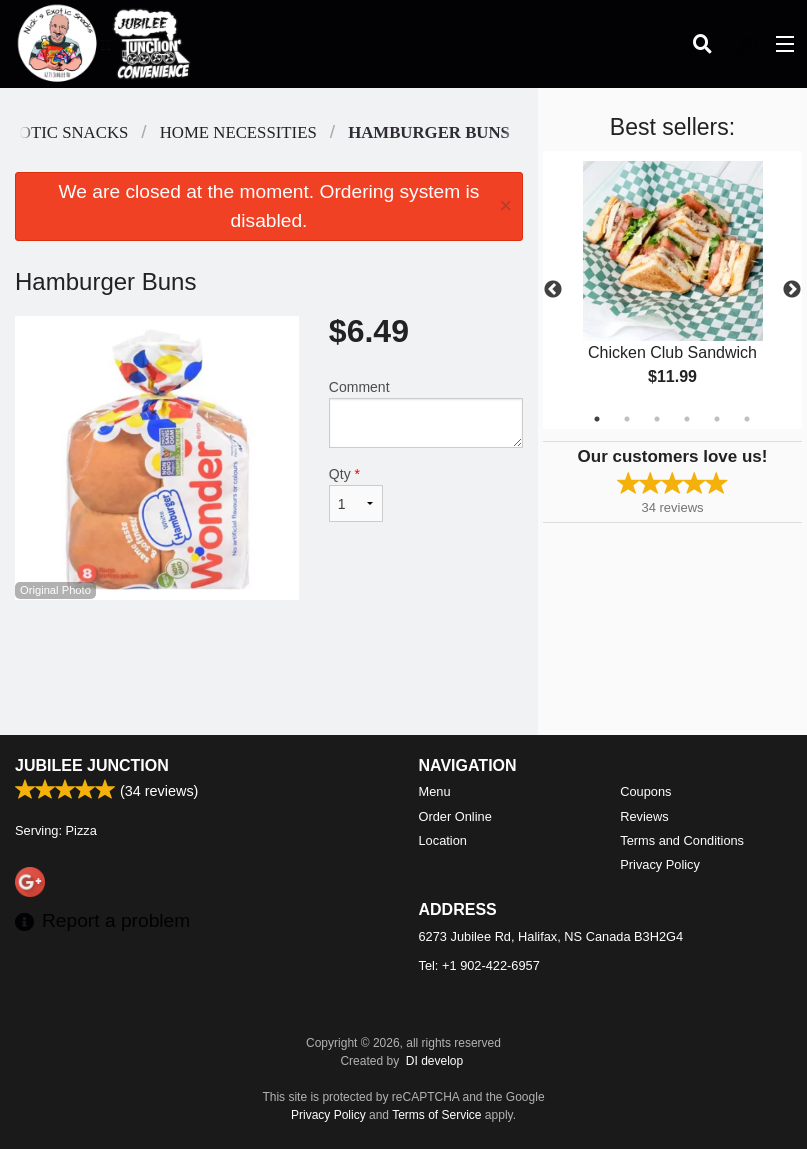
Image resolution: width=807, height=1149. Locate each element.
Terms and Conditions (682, 840)
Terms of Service (436, 1115)
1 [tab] (597, 419)
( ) (743, 44)
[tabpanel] (672, 290)
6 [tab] (747, 419)
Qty (356, 494)
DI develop (434, 1061)
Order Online (455, 816)
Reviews (644, 816)
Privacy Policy (660, 864)
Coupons (645, 791)
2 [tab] (627, 419)
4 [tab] (687, 419)
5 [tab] (717, 419)
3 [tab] (657, 419)
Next (792, 290)
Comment (426, 413)
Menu (435, 791)
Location (443, 840)
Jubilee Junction (92, 765)
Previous (553, 290)
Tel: (479, 965)
